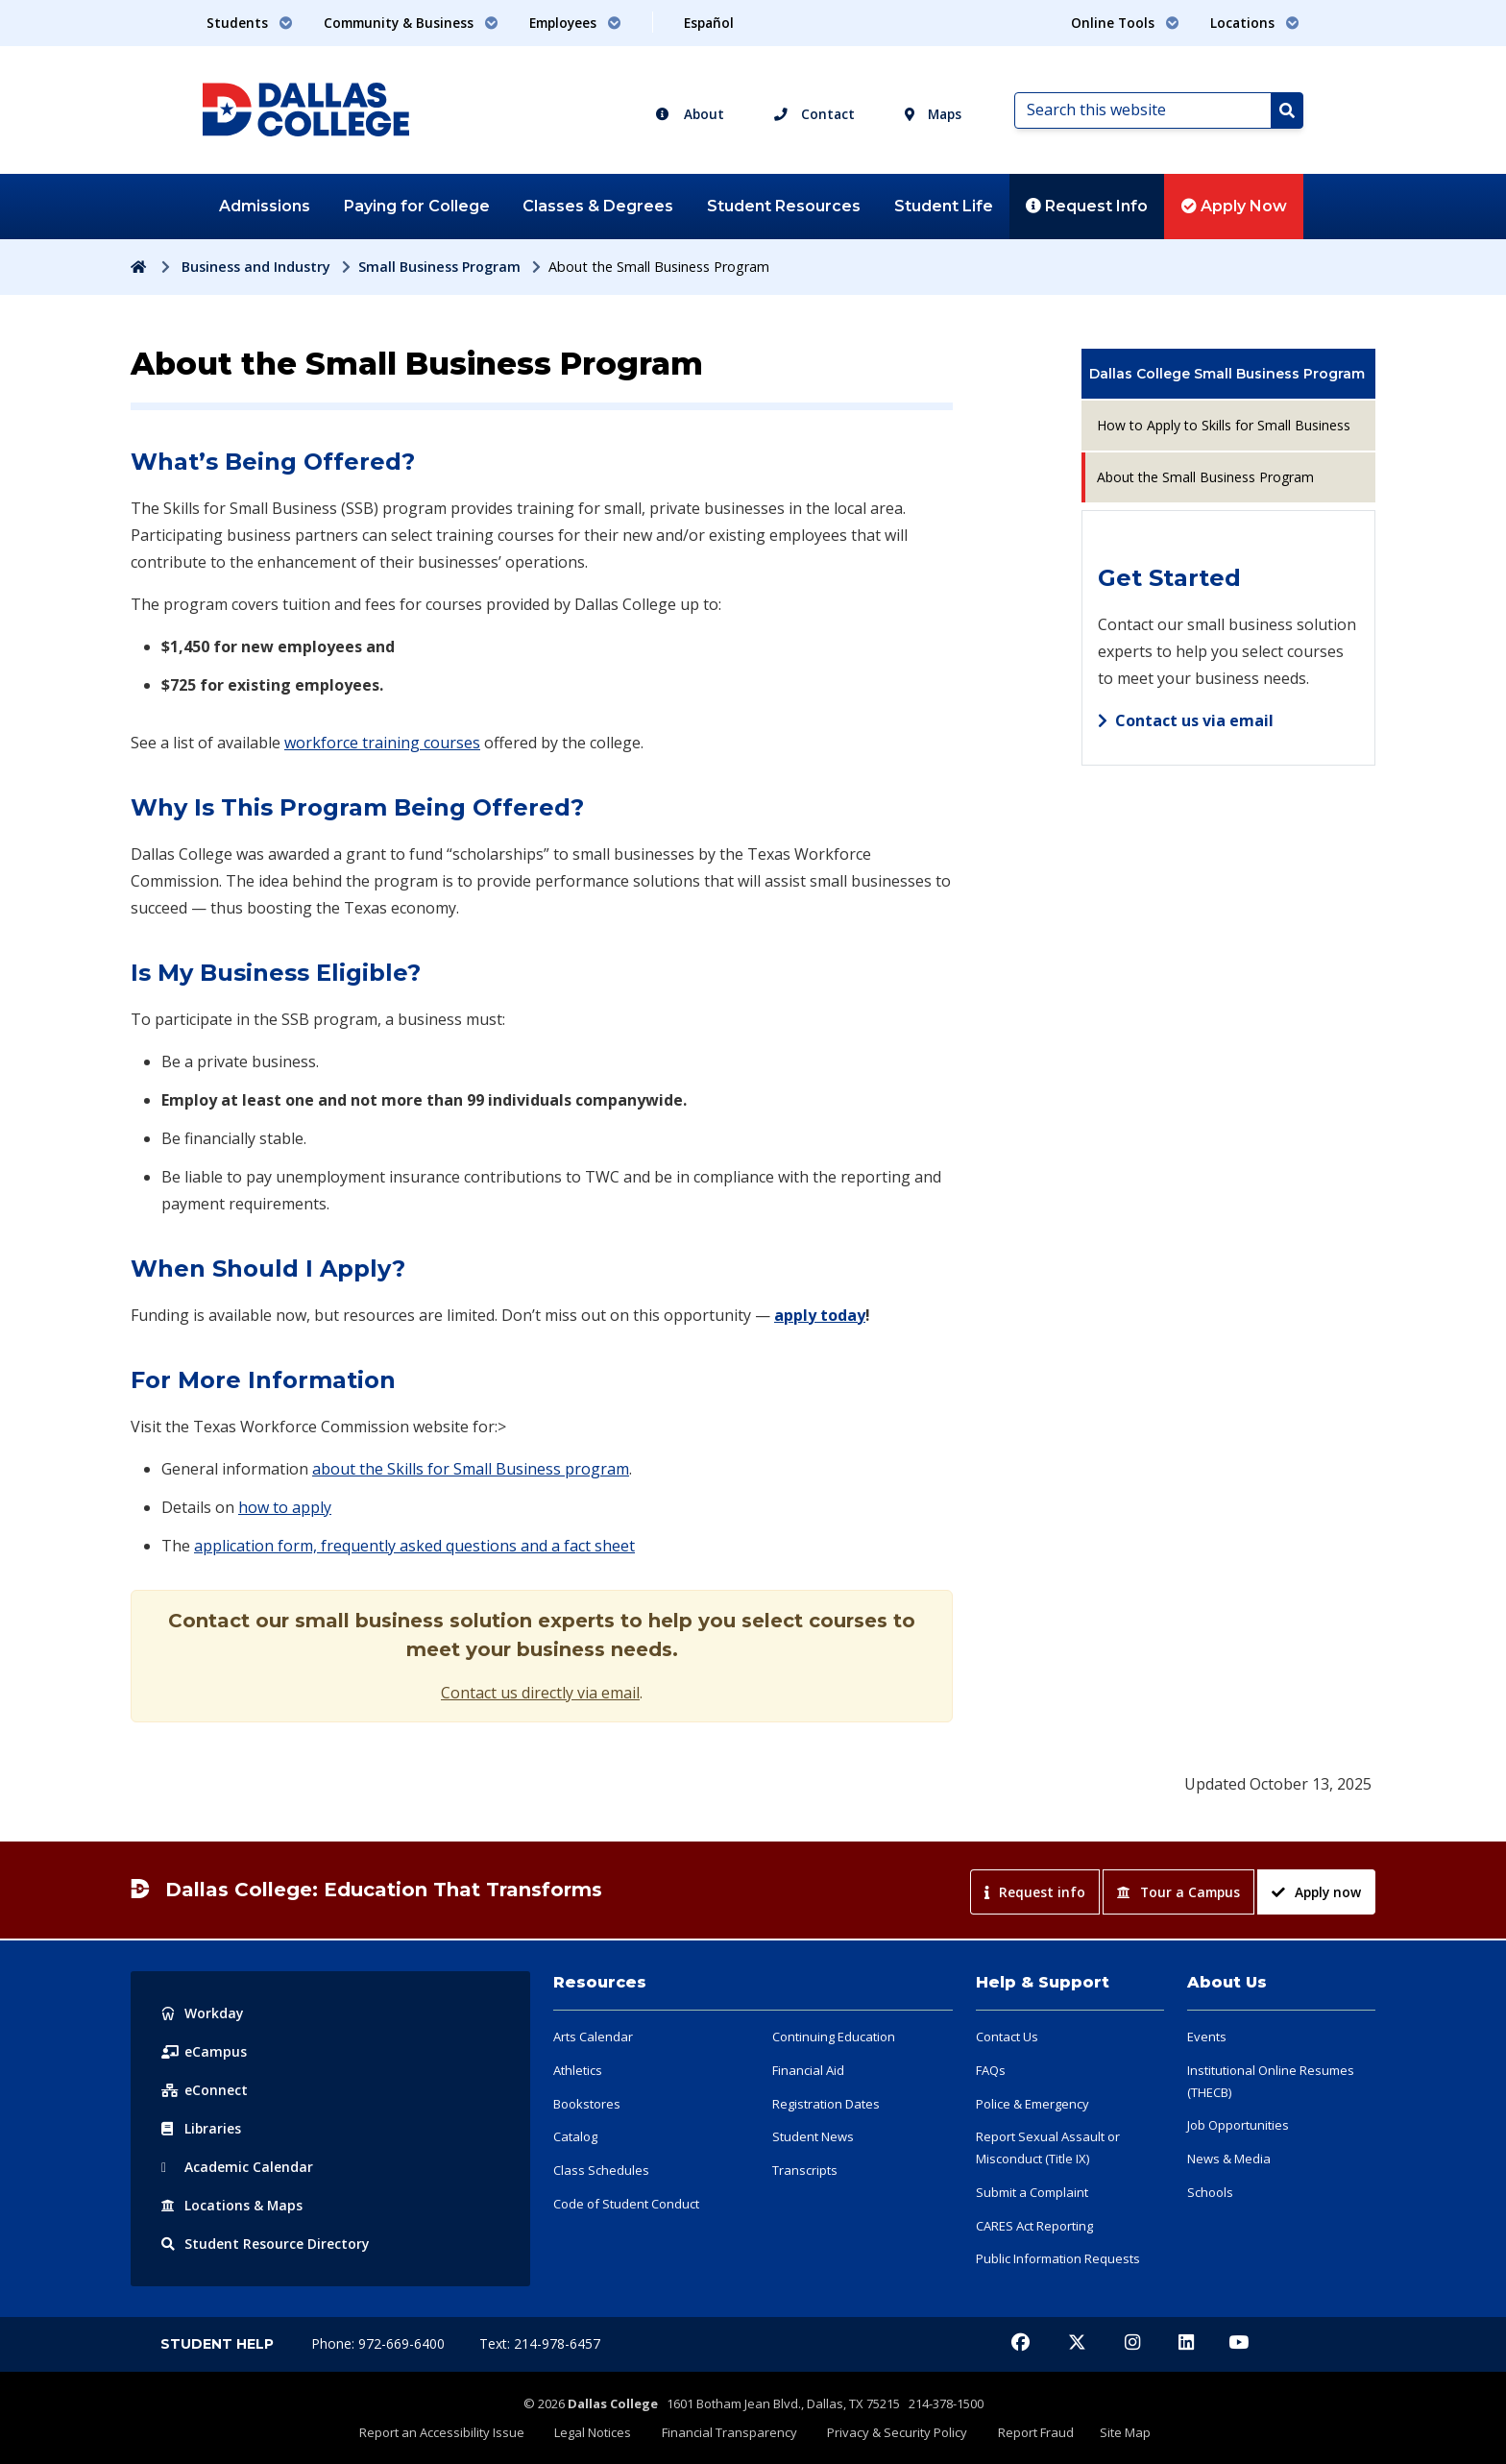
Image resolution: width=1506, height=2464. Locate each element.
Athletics (577, 2070)
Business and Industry (256, 266)
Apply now (1316, 1892)
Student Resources (784, 206)
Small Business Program (439, 266)
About (689, 114)
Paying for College (417, 206)
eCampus (204, 2051)
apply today (819, 1315)
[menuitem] (1228, 374)
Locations (232, 2205)
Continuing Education (833, 2036)
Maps (933, 114)
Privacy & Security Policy (896, 2432)
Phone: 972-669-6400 (380, 2343)
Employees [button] (575, 22)
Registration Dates (826, 2103)
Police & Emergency (1032, 2103)
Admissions (264, 206)
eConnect (204, 2090)
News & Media (1229, 2158)
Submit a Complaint (1032, 2192)
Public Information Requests (1058, 2258)
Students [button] (249, 22)
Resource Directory (265, 2243)
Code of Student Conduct (626, 2203)
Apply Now (1234, 206)
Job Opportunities (1238, 2125)
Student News (813, 2136)
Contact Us (1007, 2036)
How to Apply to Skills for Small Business (1223, 425)
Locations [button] (1255, 22)
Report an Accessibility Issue (450, 2432)
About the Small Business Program (1205, 477)
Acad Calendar (237, 2167)
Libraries (201, 2128)
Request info (1034, 1892)
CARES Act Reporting (1034, 2225)
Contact (814, 114)
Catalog (575, 2136)
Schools (1210, 2192)
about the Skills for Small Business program (470, 1468)
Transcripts (805, 2170)
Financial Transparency (731, 2432)
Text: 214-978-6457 (539, 2343)
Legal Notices (598, 2432)
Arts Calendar (593, 2036)
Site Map (1117, 2432)
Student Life (943, 206)
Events (1207, 2036)
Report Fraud (1031, 2432)
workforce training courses (382, 742)
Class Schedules (601, 2170)
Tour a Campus (1178, 1892)
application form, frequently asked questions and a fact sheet (414, 1545)
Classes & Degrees (597, 206)
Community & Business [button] (411, 22)
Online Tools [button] (1125, 22)
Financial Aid (808, 2070)
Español (709, 22)
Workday (202, 2013)
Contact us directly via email (540, 1692)
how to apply (284, 1507)
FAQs (991, 2070)
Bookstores (586, 2103)
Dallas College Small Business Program (1227, 373)
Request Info (1087, 206)
